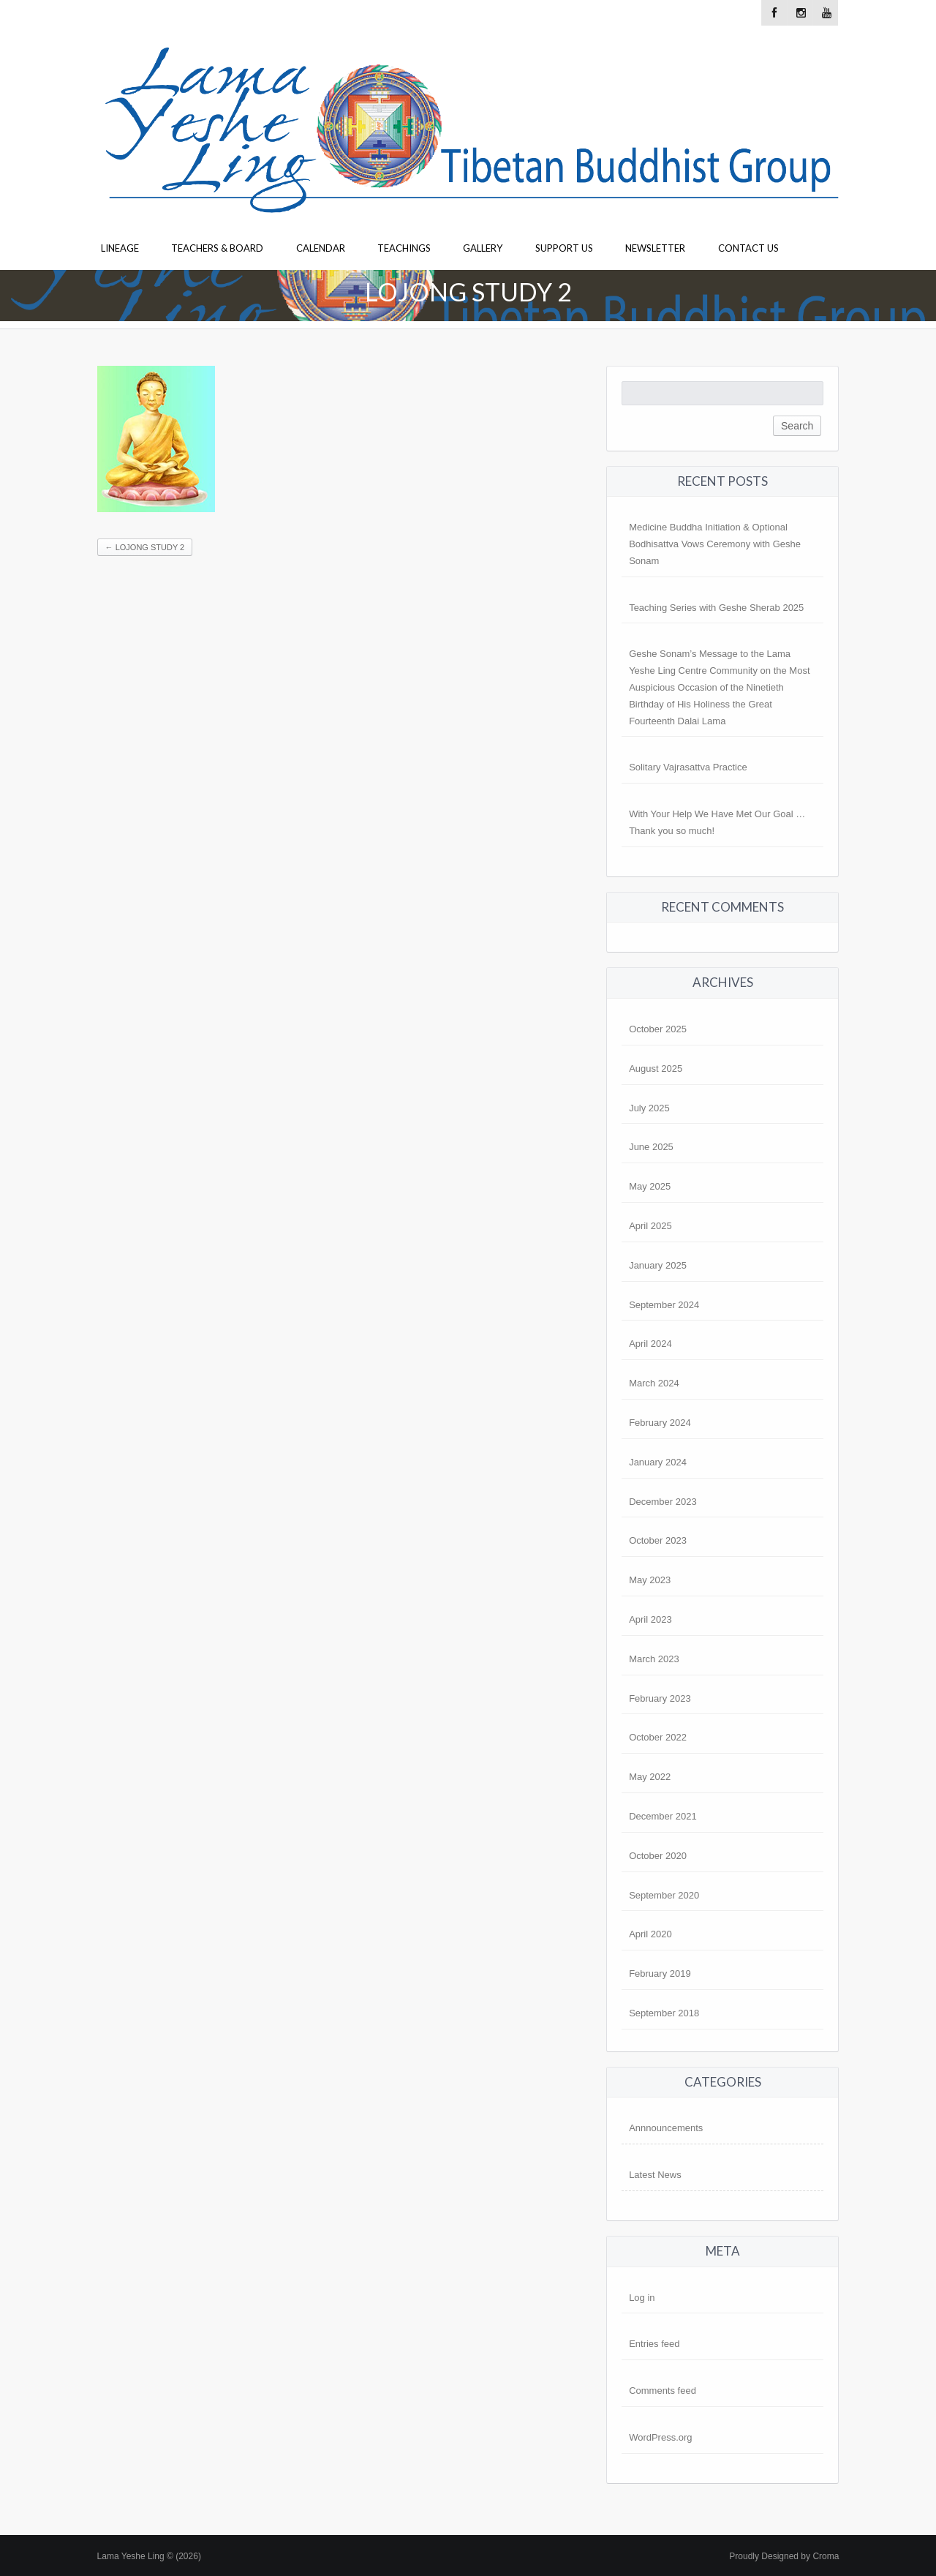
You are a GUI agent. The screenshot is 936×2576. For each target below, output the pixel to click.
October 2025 (658, 1029)
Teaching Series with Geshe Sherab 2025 (716, 607)
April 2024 (650, 1343)
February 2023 (660, 1698)
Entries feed (654, 2343)
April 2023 (650, 1619)
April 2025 (650, 1225)
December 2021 (663, 1816)
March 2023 (654, 1658)
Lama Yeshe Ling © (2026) (149, 2556)
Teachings (404, 248)
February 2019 (660, 1973)
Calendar (320, 248)
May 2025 (650, 1186)
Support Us (564, 248)
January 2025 (658, 1265)
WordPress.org (660, 2437)
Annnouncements (666, 2127)
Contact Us (748, 248)
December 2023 (663, 1501)
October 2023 (658, 1540)
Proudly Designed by (784, 2556)
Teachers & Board (217, 248)
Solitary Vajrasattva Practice (688, 767)
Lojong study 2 (145, 547)
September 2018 (664, 2013)
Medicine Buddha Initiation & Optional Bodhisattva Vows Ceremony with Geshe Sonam (715, 544)
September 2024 (664, 1304)
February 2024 (660, 1422)
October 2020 (658, 1855)
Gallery (482, 248)
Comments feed (662, 2390)
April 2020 (650, 1934)
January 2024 (658, 1462)
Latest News (655, 2174)
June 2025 (651, 1146)
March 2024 (654, 1383)
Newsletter (655, 248)
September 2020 (664, 1895)
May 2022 (650, 1776)
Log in (641, 2297)
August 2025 (655, 1068)
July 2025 (649, 1108)
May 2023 (650, 1579)
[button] (156, 439)
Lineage (120, 248)
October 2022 (658, 1737)
